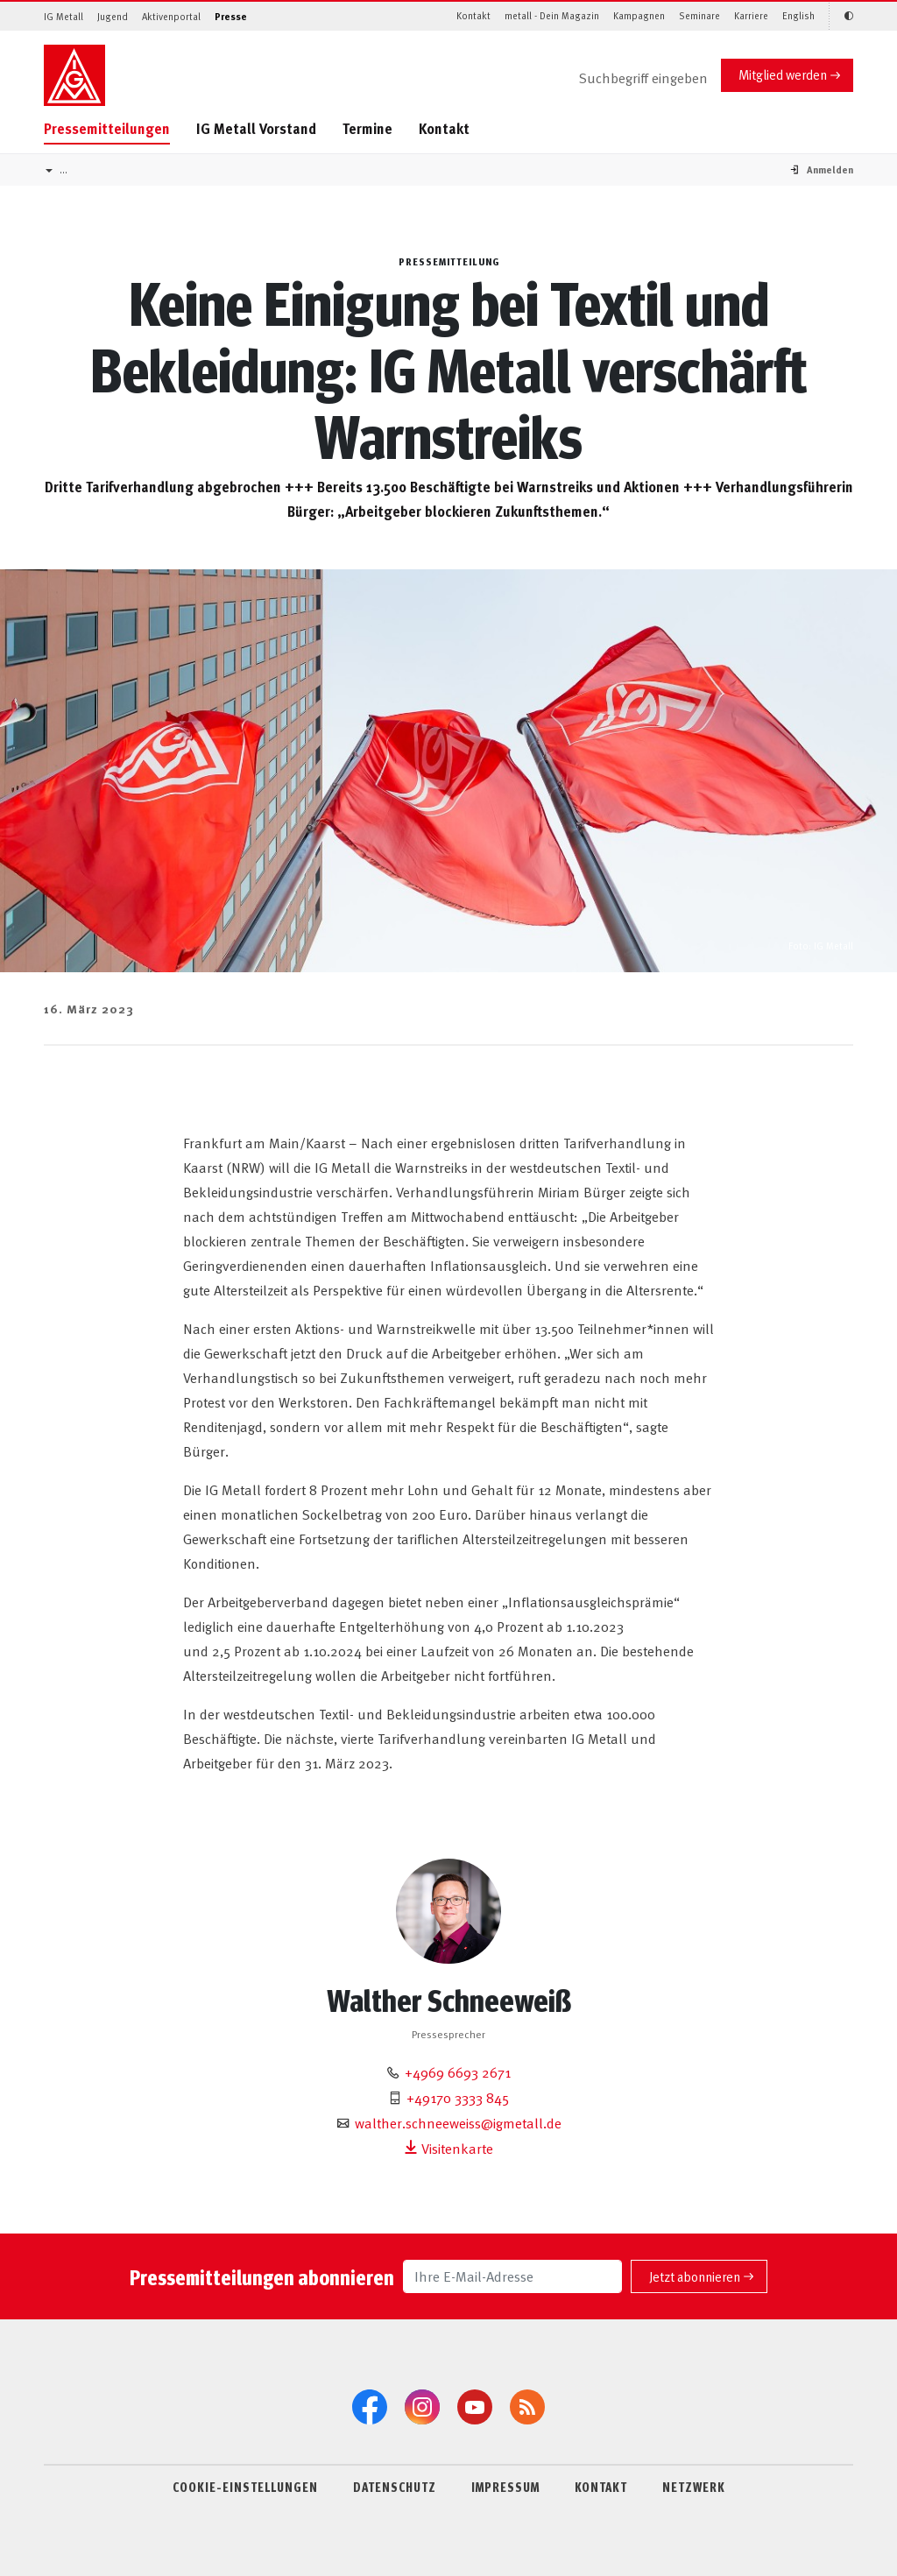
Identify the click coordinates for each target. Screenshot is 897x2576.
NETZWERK (693, 2486)
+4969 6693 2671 (458, 2071)
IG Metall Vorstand (256, 128)
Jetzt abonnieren (694, 2276)
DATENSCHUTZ (394, 2486)
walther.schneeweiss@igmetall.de (458, 2122)
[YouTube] (474, 2406)
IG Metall (63, 16)
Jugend (112, 16)
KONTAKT (601, 2486)
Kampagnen (639, 15)
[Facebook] (369, 2406)
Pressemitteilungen (107, 128)
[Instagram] (422, 2406)
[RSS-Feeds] (527, 2406)
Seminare (699, 15)
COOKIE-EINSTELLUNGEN (245, 2486)
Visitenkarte (448, 2147)
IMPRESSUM (505, 2486)
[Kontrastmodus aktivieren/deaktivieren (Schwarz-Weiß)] (841, 16)
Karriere (751, 15)
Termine (367, 128)
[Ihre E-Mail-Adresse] (512, 2276)
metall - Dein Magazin (552, 15)
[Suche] (629, 78)
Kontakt (473, 15)
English (798, 15)
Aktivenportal (171, 16)
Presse (231, 16)
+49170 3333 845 (457, 2097)
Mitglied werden (782, 74)
